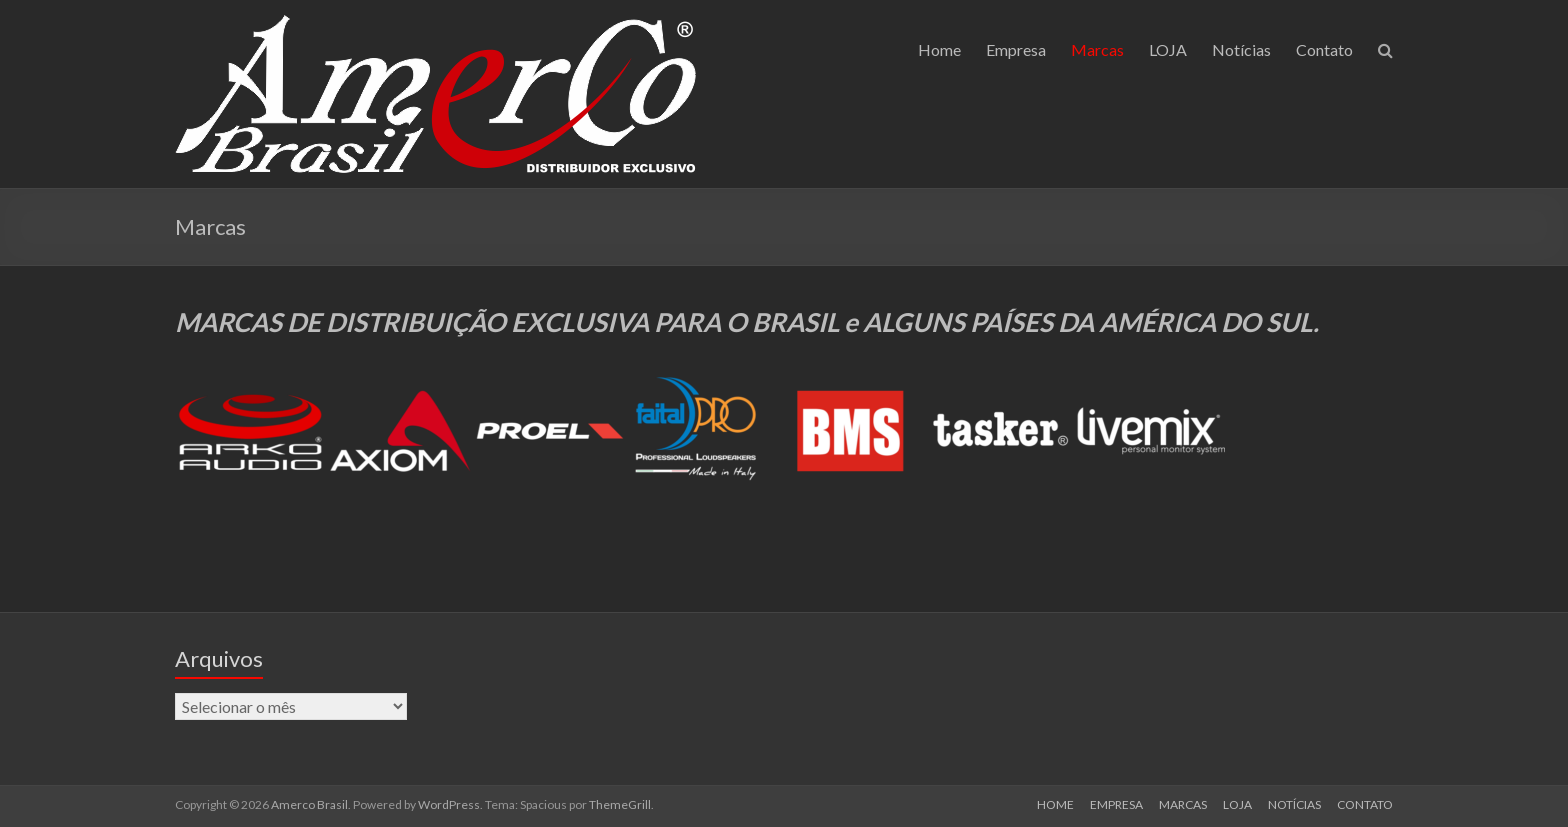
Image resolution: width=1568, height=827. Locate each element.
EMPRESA (1116, 804)
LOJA (1168, 49)
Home (939, 49)
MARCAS (1183, 804)
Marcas (1097, 49)
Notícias (1241, 49)
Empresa (1016, 49)
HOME (1055, 804)
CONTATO (1365, 804)
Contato (1324, 49)
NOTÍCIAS (1294, 804)
